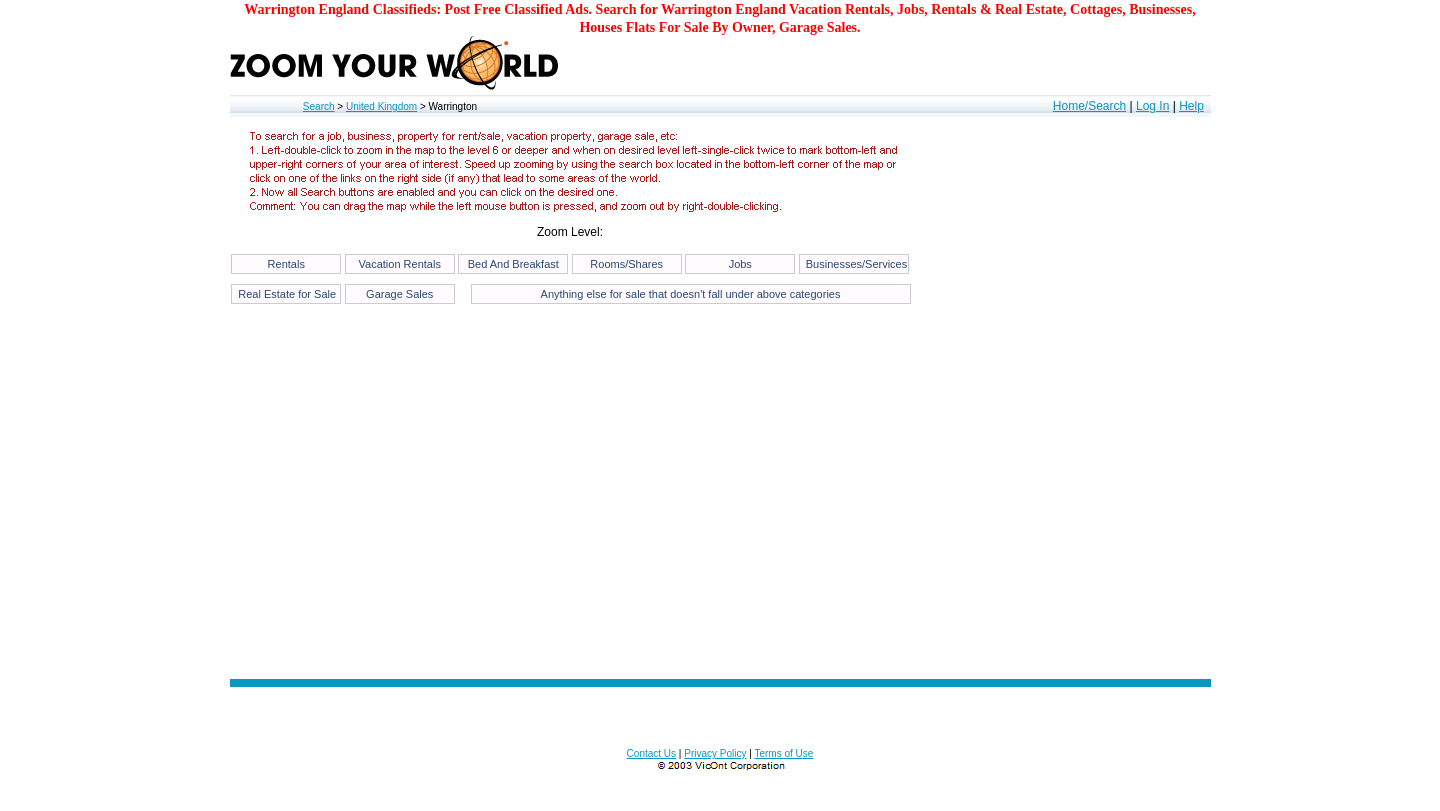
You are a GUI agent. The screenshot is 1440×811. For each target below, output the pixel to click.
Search (319, 106)
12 (146, 804)
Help (1191, 106)
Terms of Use (783, 753)
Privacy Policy (715, 753)
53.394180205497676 (35, 804)
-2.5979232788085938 (106, 804)
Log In (1152, 106)
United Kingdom (381, 106)
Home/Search (1089, 106)
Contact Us (651, 753)
